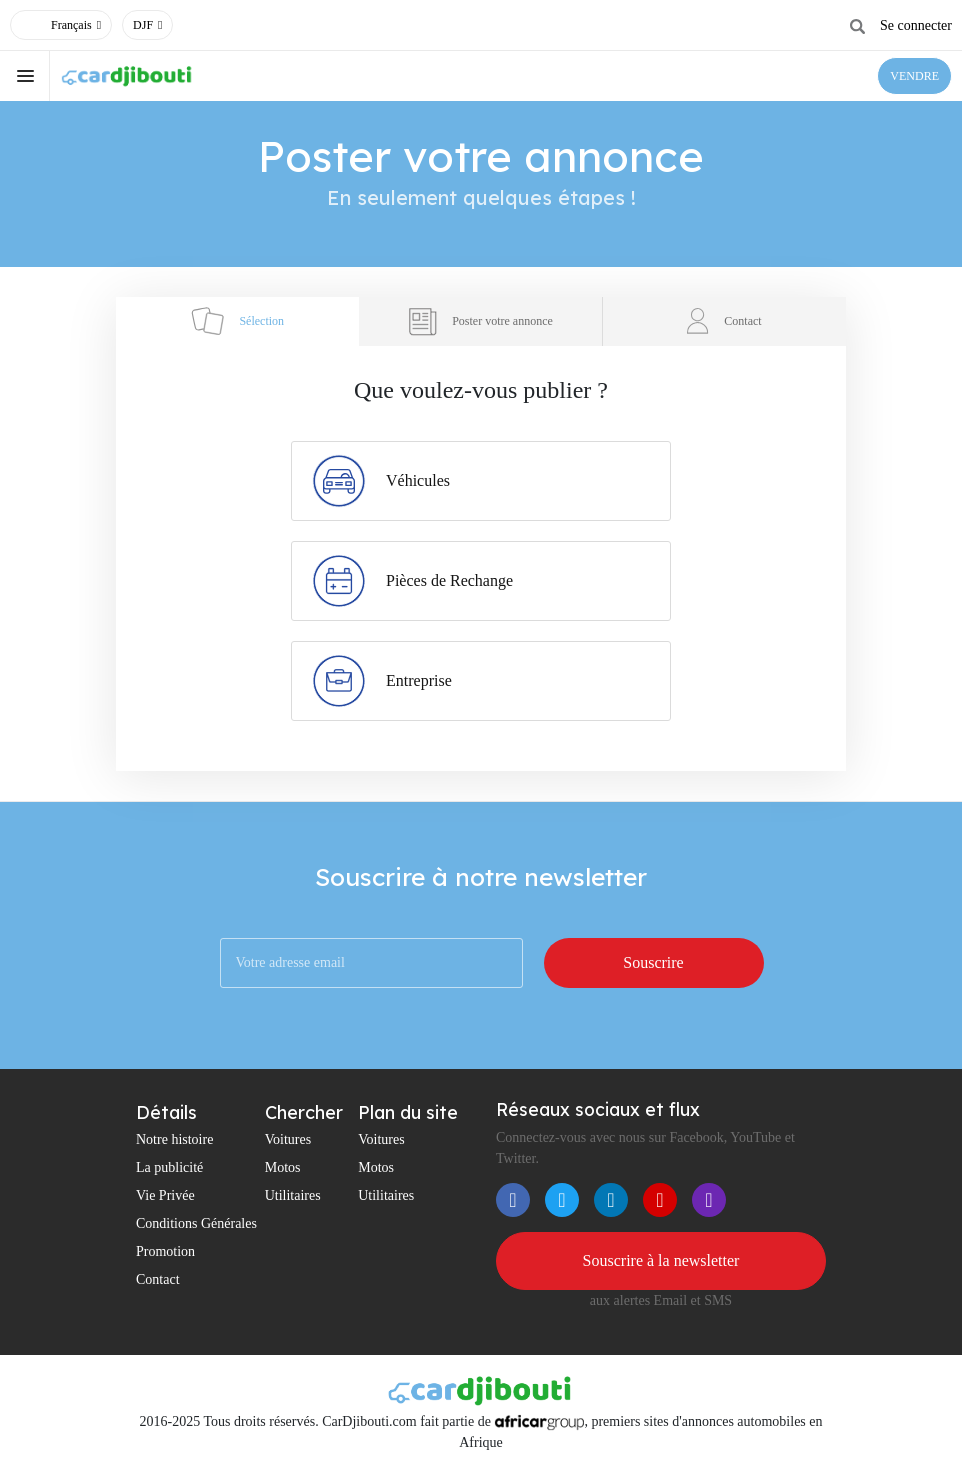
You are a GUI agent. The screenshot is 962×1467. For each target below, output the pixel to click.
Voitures (288, 1139)
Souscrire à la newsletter (661, 1260)
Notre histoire (174, 1139)
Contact (158, 1279)
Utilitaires (293, 1195)
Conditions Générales (196, 1223)
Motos (283, 1167)
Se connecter (916, 25)
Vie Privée (165, 1195)
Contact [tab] (724, 321)
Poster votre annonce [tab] (480, 321)
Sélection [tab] (237, 321)
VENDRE (914, 76)
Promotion (165, 1251)
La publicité (169, 1167)
